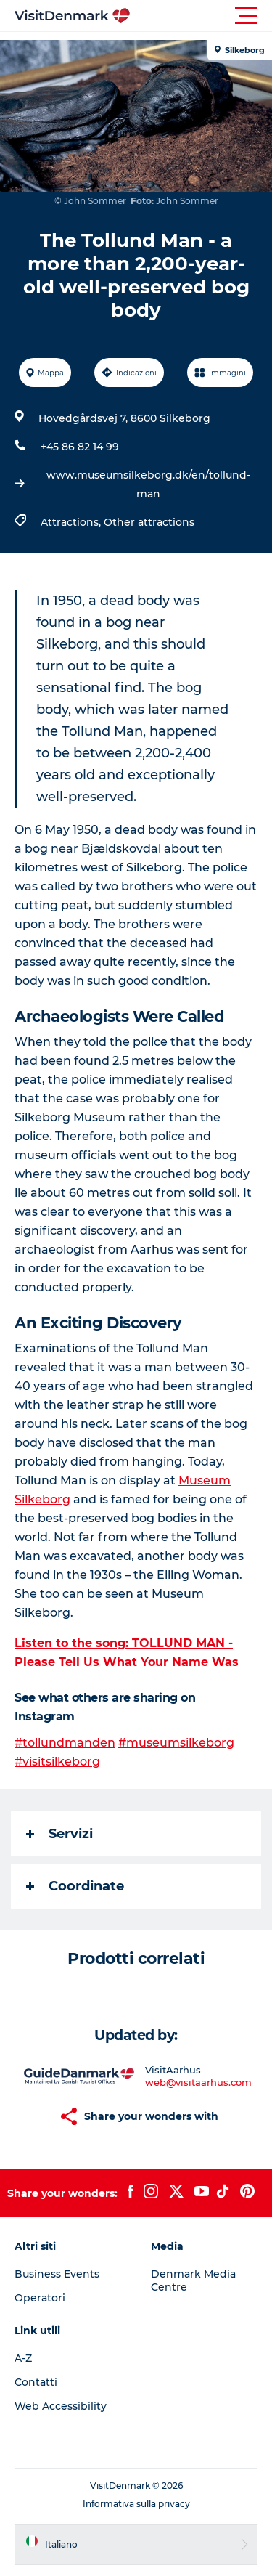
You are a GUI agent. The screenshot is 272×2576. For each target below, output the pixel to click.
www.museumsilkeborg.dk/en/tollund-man (148, 484)
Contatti (36, 2382)
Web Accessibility (61, 2406)
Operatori (40, 2297)
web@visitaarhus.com (198, 2082)
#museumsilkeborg (176, 1743)
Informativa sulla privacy (136, 2503)
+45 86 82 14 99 (80, 446)
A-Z (23, 2358)
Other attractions (149, 522)
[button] (201, 16)
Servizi (59, 1834)
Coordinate (75, 1886)
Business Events (57, 2273)
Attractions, (72, 522)
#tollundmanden (65, 1743)
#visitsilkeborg (57, 1761)
